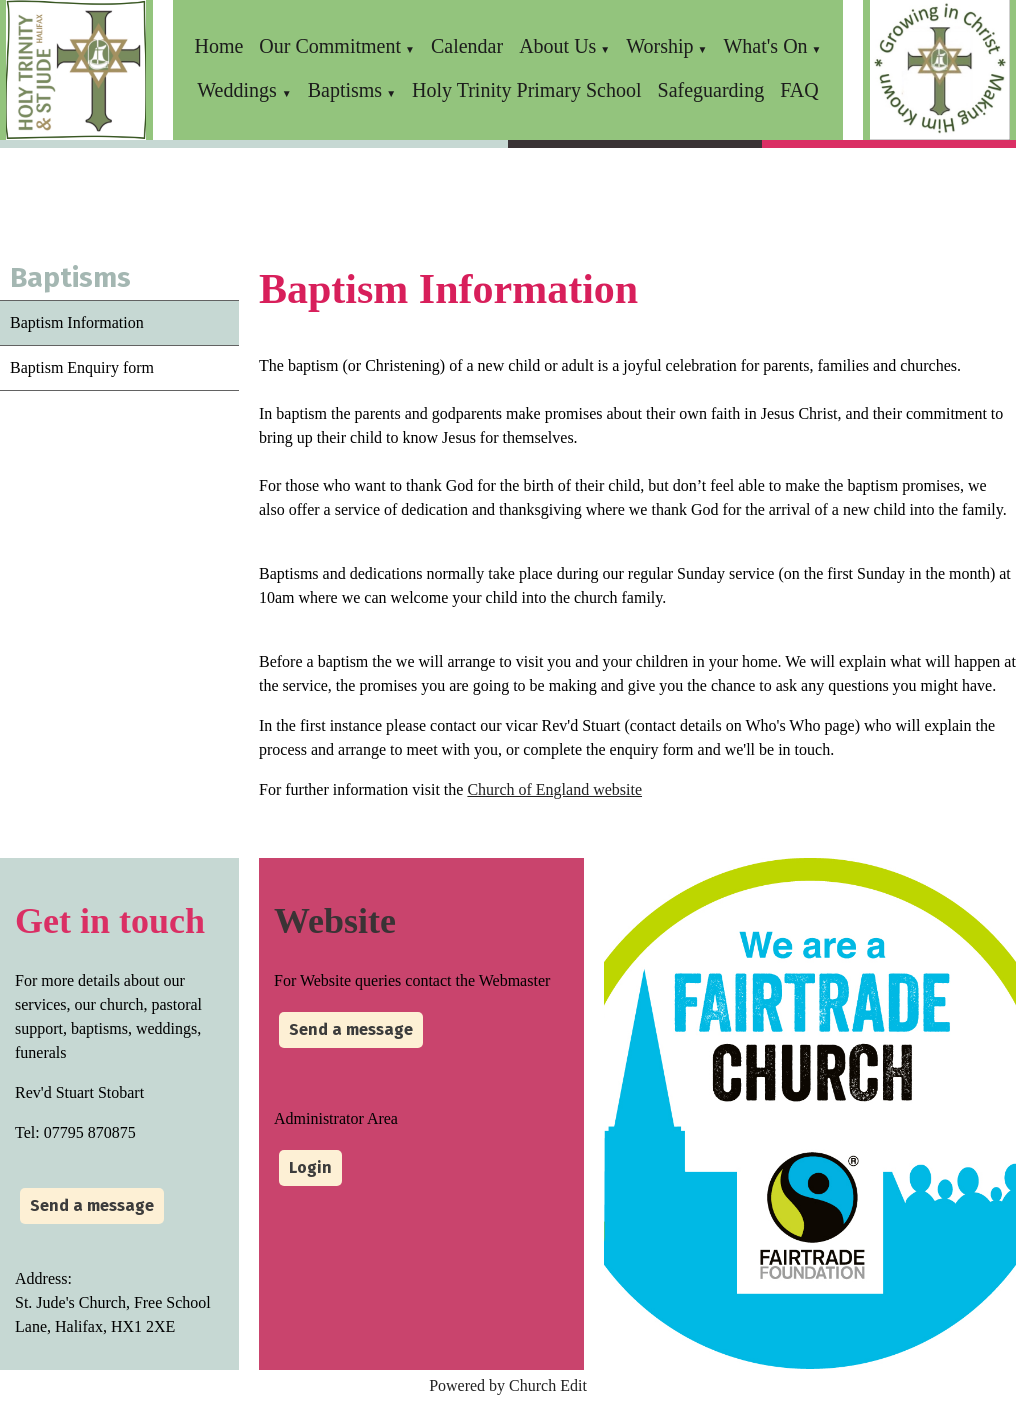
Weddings (239, 90)
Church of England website (554, 789)
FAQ (799, 90)
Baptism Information (77, 322)
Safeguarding (711, 90)
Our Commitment (330, 46)
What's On (765, 46)
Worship (659, 46)
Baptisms (345, 90)
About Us (557, 46)
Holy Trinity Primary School (526, 90)
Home (218, 46)
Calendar (467, 46)
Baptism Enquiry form (82, 367)
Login (310, 1167)
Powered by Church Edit (508, 1385)
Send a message (92, 1205)
